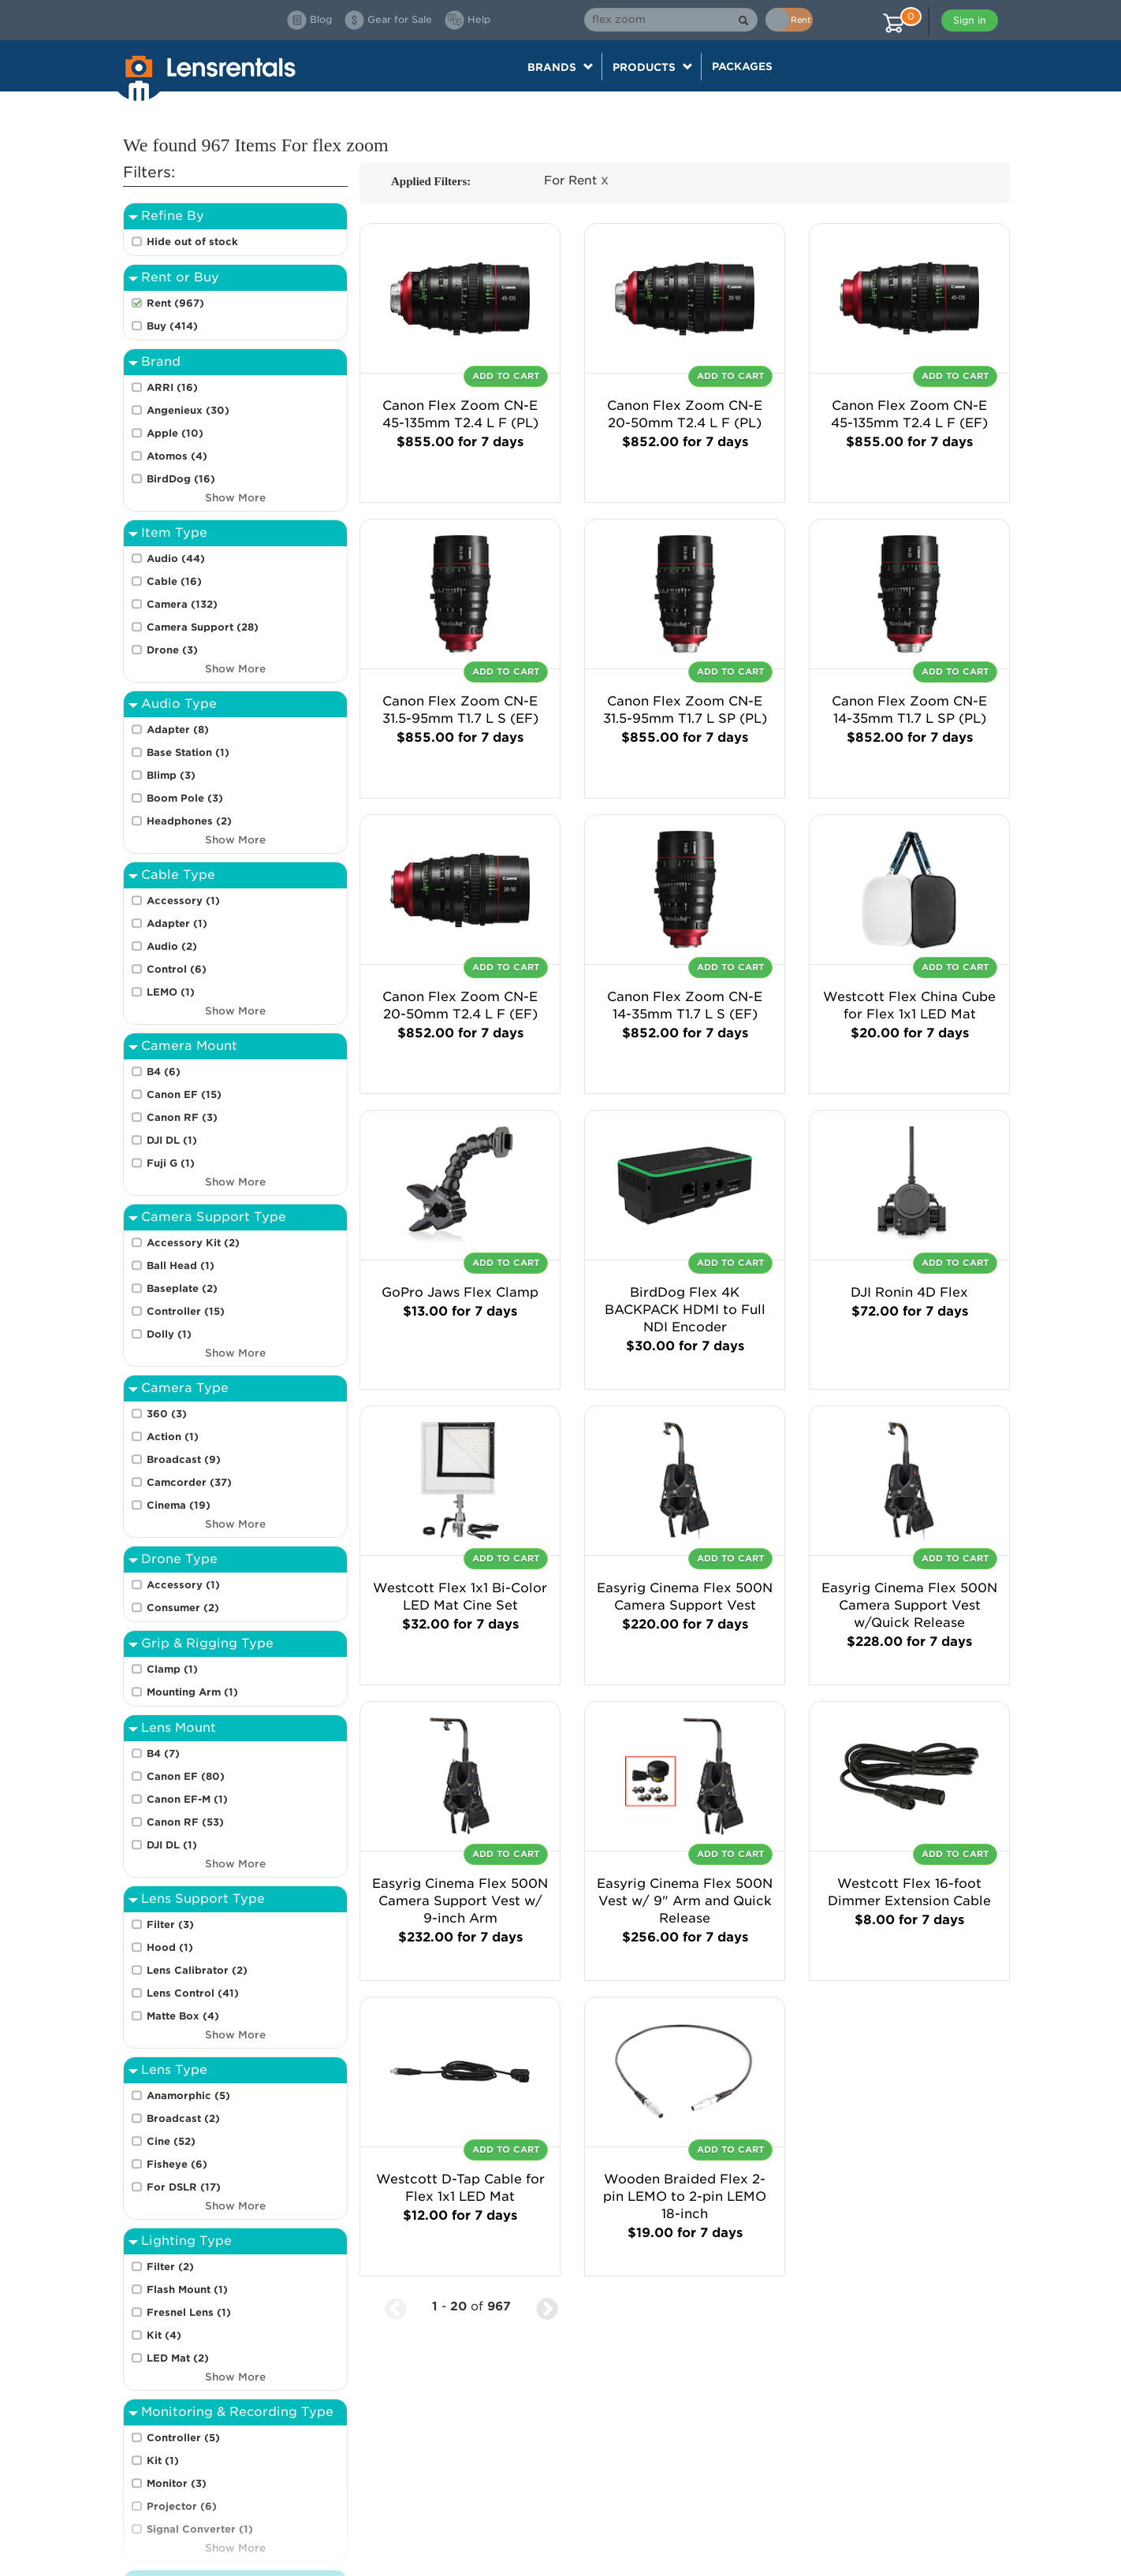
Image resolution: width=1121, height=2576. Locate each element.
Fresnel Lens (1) (189, 2312)
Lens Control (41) (193, 1993)
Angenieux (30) (188, 410)
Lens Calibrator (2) (197, 1970)
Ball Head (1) (180, 1265)
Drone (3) (172, 650)
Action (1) (173, 1436)
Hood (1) (170, 1947)
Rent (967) (175, 303)
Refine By (172, 215)
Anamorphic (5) (188, 2095)
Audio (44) (176, 558)
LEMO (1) (171, 992)
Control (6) (177, 969)
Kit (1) (163, 2460)
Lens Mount (178, 1727)
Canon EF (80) (186, 1776)
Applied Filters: (431, 181)
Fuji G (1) (171, 1163)
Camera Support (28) (203, 627)
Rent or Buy (180, 277)
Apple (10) (175, 433)
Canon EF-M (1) (187, 1799)
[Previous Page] (395, 2306)
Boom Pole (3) (185, 798)
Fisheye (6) (177, 2164)
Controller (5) (183, 2438)
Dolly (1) (169, 1334)
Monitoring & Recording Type (237, 2411)
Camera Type (185, 1387)
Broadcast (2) (183, 2118)
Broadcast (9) (184, 1459)
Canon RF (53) (185, 1822)
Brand (161, 361)
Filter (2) (170, 2267)
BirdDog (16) (181, 479)
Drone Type (179, 1558)
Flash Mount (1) (187, 2289)
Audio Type (179, 703)
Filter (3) (170, 1924)
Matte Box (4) (183, 2016)
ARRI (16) (172, 387)
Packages (742, 66)
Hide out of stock (192, 242)
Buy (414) (172, 326)
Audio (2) (172, 946)
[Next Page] (547, 2306)
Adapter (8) (178, 729)
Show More (235, 498)
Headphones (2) (189, 821)
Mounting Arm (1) (192, 1692)
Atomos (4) (177, 456)
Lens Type (174, 2069)
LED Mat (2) (178, 2358)
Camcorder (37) (189, 1482)
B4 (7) (163, 1753)
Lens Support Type (203, 1898)
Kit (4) (164, 2335)
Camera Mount (189, 1045)
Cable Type (178, 874)
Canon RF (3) (182, 1117)
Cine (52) (171, 2141)
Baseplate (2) (182, 1288)
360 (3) (167, 1414)
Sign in (969, 20)
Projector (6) (182, 2506)
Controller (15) (186, 1311)
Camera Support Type (213, 1216)
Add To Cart (505, 376)
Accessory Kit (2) (193, 1243)
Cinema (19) (178, 1505)
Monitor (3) (177, 2483)
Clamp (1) (172, 1669)
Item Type (174, 532)
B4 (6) (164, 1072)
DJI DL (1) (172, 1140)
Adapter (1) (177, 923)
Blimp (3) (171, 775)
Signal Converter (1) (200, 2529)
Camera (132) (182, 604)
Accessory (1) (183, 900)
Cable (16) (174, 581)
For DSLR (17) (184, 2187)
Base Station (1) (188, 752)
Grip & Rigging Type (207, 1643)
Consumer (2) (183, 1608)
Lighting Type (186, 2240)
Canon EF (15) (184, 1094)
